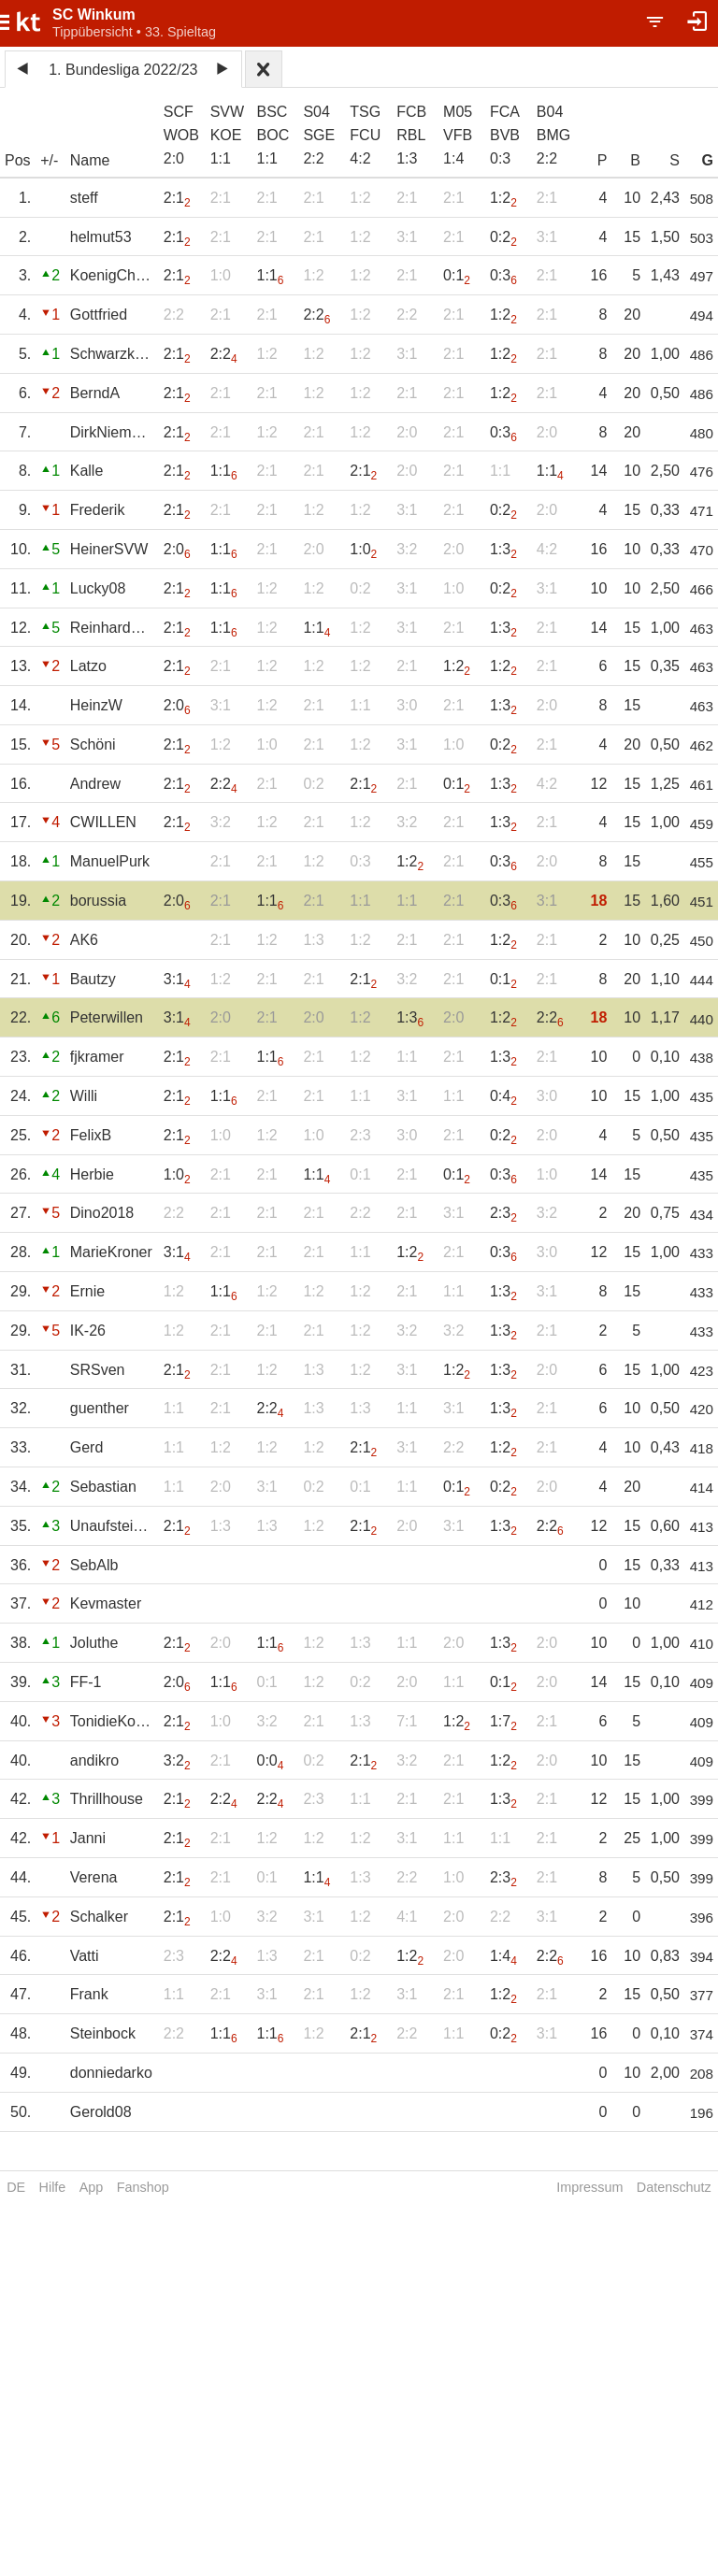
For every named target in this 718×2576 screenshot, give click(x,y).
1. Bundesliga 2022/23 (123, 70)
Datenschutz (674, 2187)
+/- (49, 160)
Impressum (589, 2187)
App (91, 2187)
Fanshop (143, 2187)
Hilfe (52, 2187)
